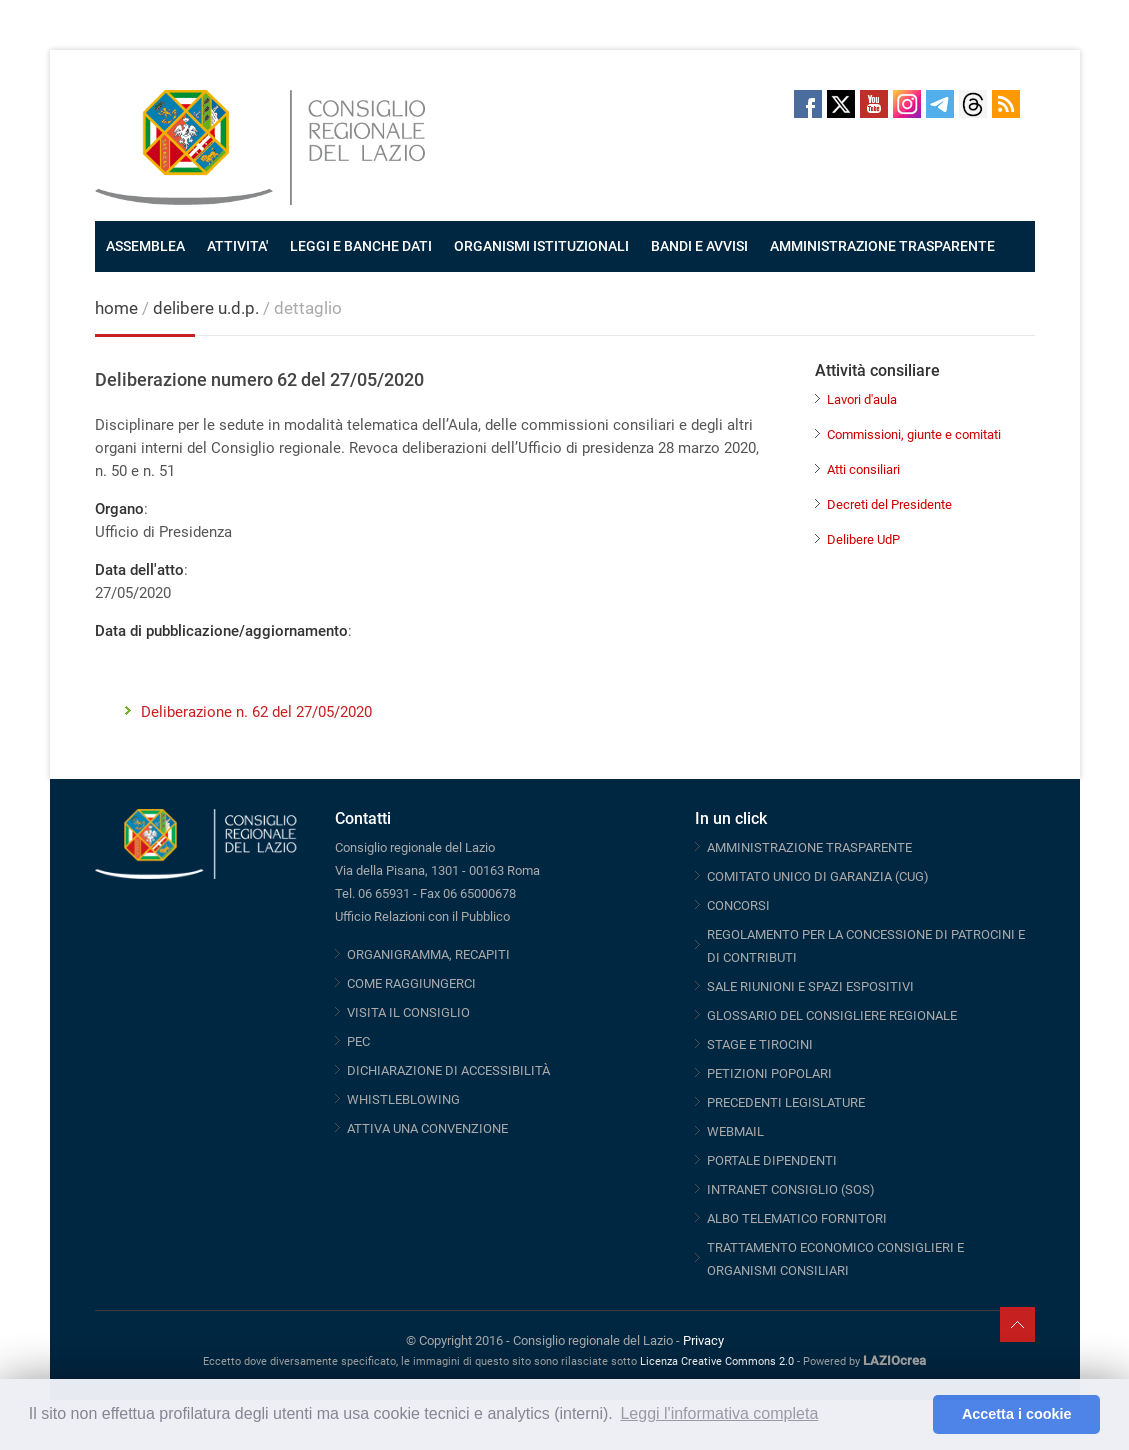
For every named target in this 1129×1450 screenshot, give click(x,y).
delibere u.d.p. (208, 308)
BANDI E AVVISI (699, 246)
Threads (973, 104)
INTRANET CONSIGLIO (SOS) (791, 1189)
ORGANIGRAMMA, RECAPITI (428, 954)
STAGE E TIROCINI (760, 1044)
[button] (912, 1415)
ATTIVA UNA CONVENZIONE (427, 1128)
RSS (1006, 104)
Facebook (808, 104)
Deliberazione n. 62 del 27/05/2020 (256, 712)
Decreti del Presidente (889, 504)
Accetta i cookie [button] (1017, 1414)
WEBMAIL (735, 1131)
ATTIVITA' (237, 246)
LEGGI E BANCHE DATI (361, 246)
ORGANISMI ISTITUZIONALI (541, 246)
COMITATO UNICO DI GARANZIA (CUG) (818, 876)
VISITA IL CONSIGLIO (408, 1012)
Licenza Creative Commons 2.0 (717, 1361)
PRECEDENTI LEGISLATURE (786, 1102)
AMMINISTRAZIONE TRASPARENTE (882, 246)
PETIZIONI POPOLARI (769, 1073)
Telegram (940, 104)
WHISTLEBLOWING (403, 1099)
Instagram (907, 104)
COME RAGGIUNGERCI (411, 983)
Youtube (874, 104)
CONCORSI (738, 905)
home (116, 308)
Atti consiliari (863, 469)
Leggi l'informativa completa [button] (719, 1413)
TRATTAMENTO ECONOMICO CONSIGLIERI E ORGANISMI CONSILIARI (835, 1259)
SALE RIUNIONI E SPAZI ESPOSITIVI (810, 986)
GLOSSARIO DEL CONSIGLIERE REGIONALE (832, 1015)
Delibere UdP (863, 539)
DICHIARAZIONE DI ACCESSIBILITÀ (448, 1070)
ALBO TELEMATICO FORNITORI (797, 1218)
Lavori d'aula (862, 399)
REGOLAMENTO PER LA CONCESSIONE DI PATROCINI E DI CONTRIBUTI (866, 946)
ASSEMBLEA (145, 246)
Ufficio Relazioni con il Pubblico (422, 916)
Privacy (703, 1340)
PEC (358, 1041)
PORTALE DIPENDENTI (772, 1160)
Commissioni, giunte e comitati (914, 434)
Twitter (841, 104)
